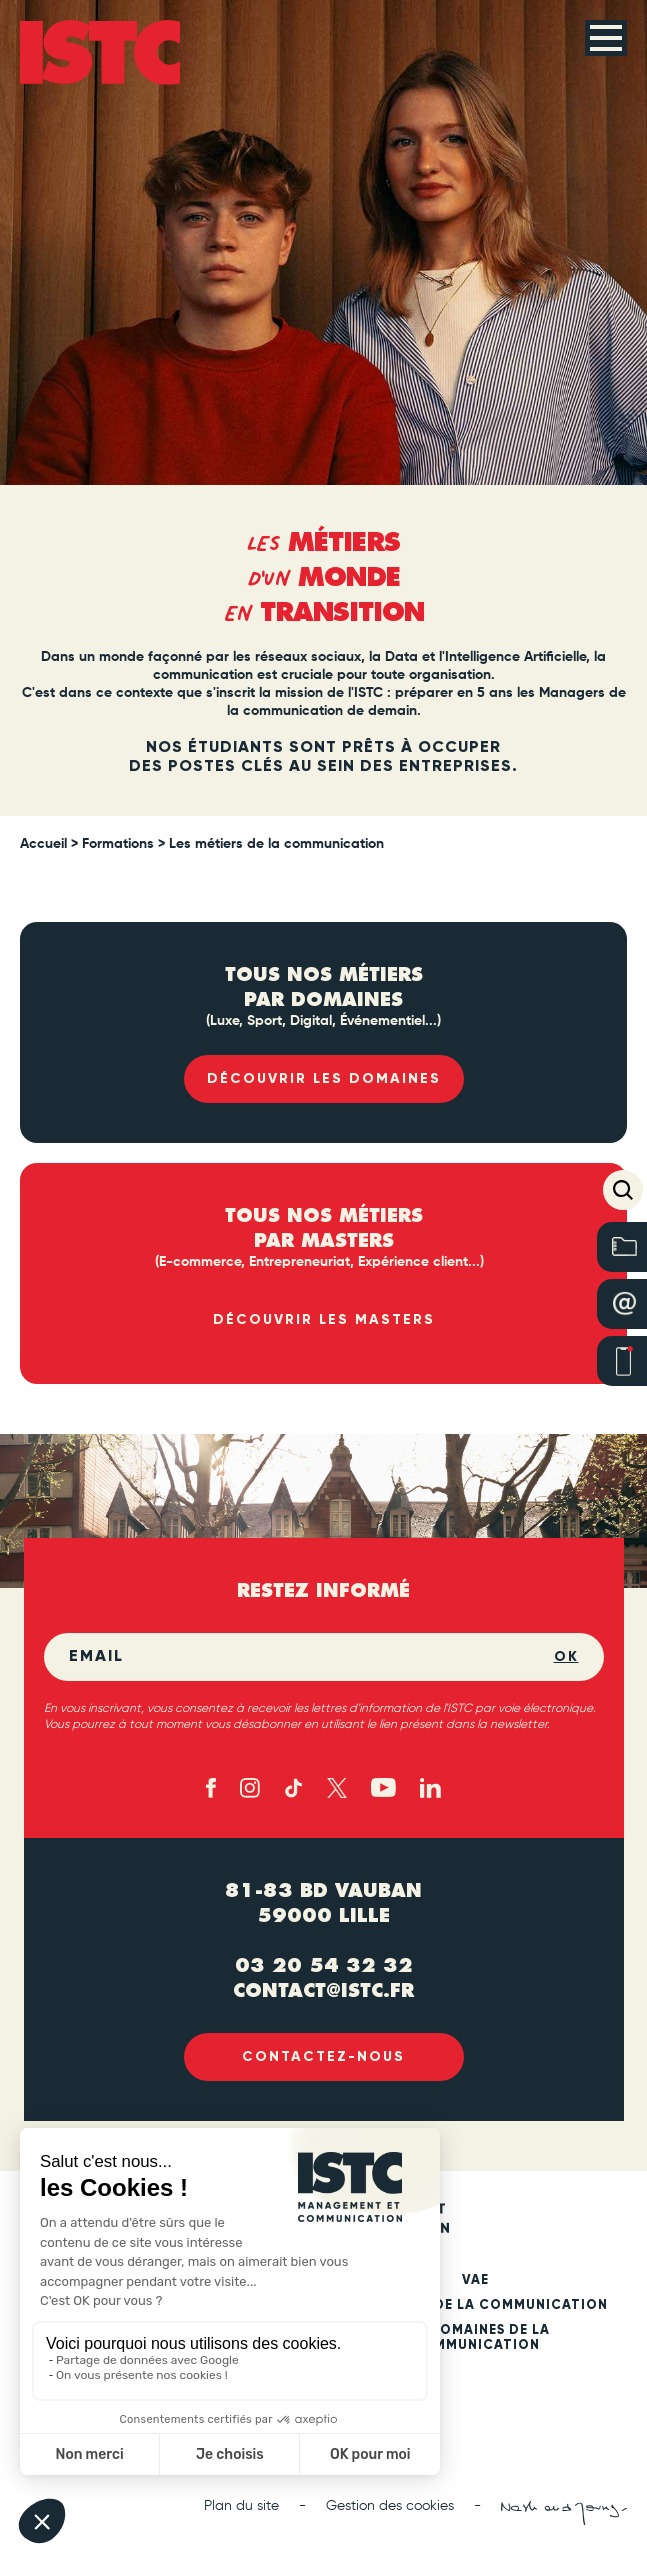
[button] (623, 1190)
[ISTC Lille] (100, 52)
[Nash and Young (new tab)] (564, 2513)
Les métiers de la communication (475, 2305)
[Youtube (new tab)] (383, 1787)
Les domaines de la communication (475, 2338)
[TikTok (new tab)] (293, 1788)
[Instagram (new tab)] (250, 1788)
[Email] (311, 1657)
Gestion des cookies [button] (390, 2506)
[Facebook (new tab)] (211, 1788)
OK (566, 1656)
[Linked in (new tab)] (430, 1788)
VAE (475, 2280)
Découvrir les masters (324, 1319)
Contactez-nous (323, 2056)
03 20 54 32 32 (324, 1965)
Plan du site (241, 2506)
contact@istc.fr (323, 1990)
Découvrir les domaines (324, 1078)
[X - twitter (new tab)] (337, 1788)
